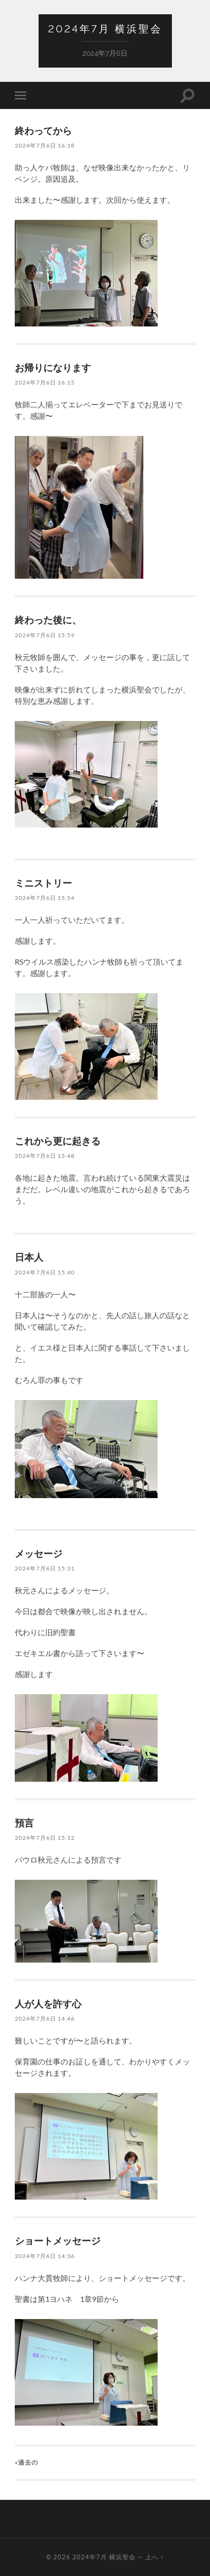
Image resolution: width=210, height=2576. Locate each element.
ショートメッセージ (57, 2240)
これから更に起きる (57, 1140)
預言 (24, 1822)
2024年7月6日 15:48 (45, 1155)
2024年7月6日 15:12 (45, 1837)
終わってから (43, 130)
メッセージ (38, 1553)
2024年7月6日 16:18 (45, 145)
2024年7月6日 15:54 (45, 897)
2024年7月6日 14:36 (45, 2256)
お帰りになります (53, 367)
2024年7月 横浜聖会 (105, 29)
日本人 (29, 1257)
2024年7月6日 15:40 (45, 1272)
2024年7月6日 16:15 (45, 382)
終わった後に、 (48, 619)
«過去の (26, 2462)
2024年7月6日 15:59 (45, 635)
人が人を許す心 (48, 2003)
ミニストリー (43, 882)
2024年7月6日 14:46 (45, 2018)
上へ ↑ (154, 2557)
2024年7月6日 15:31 (45, 1568)
